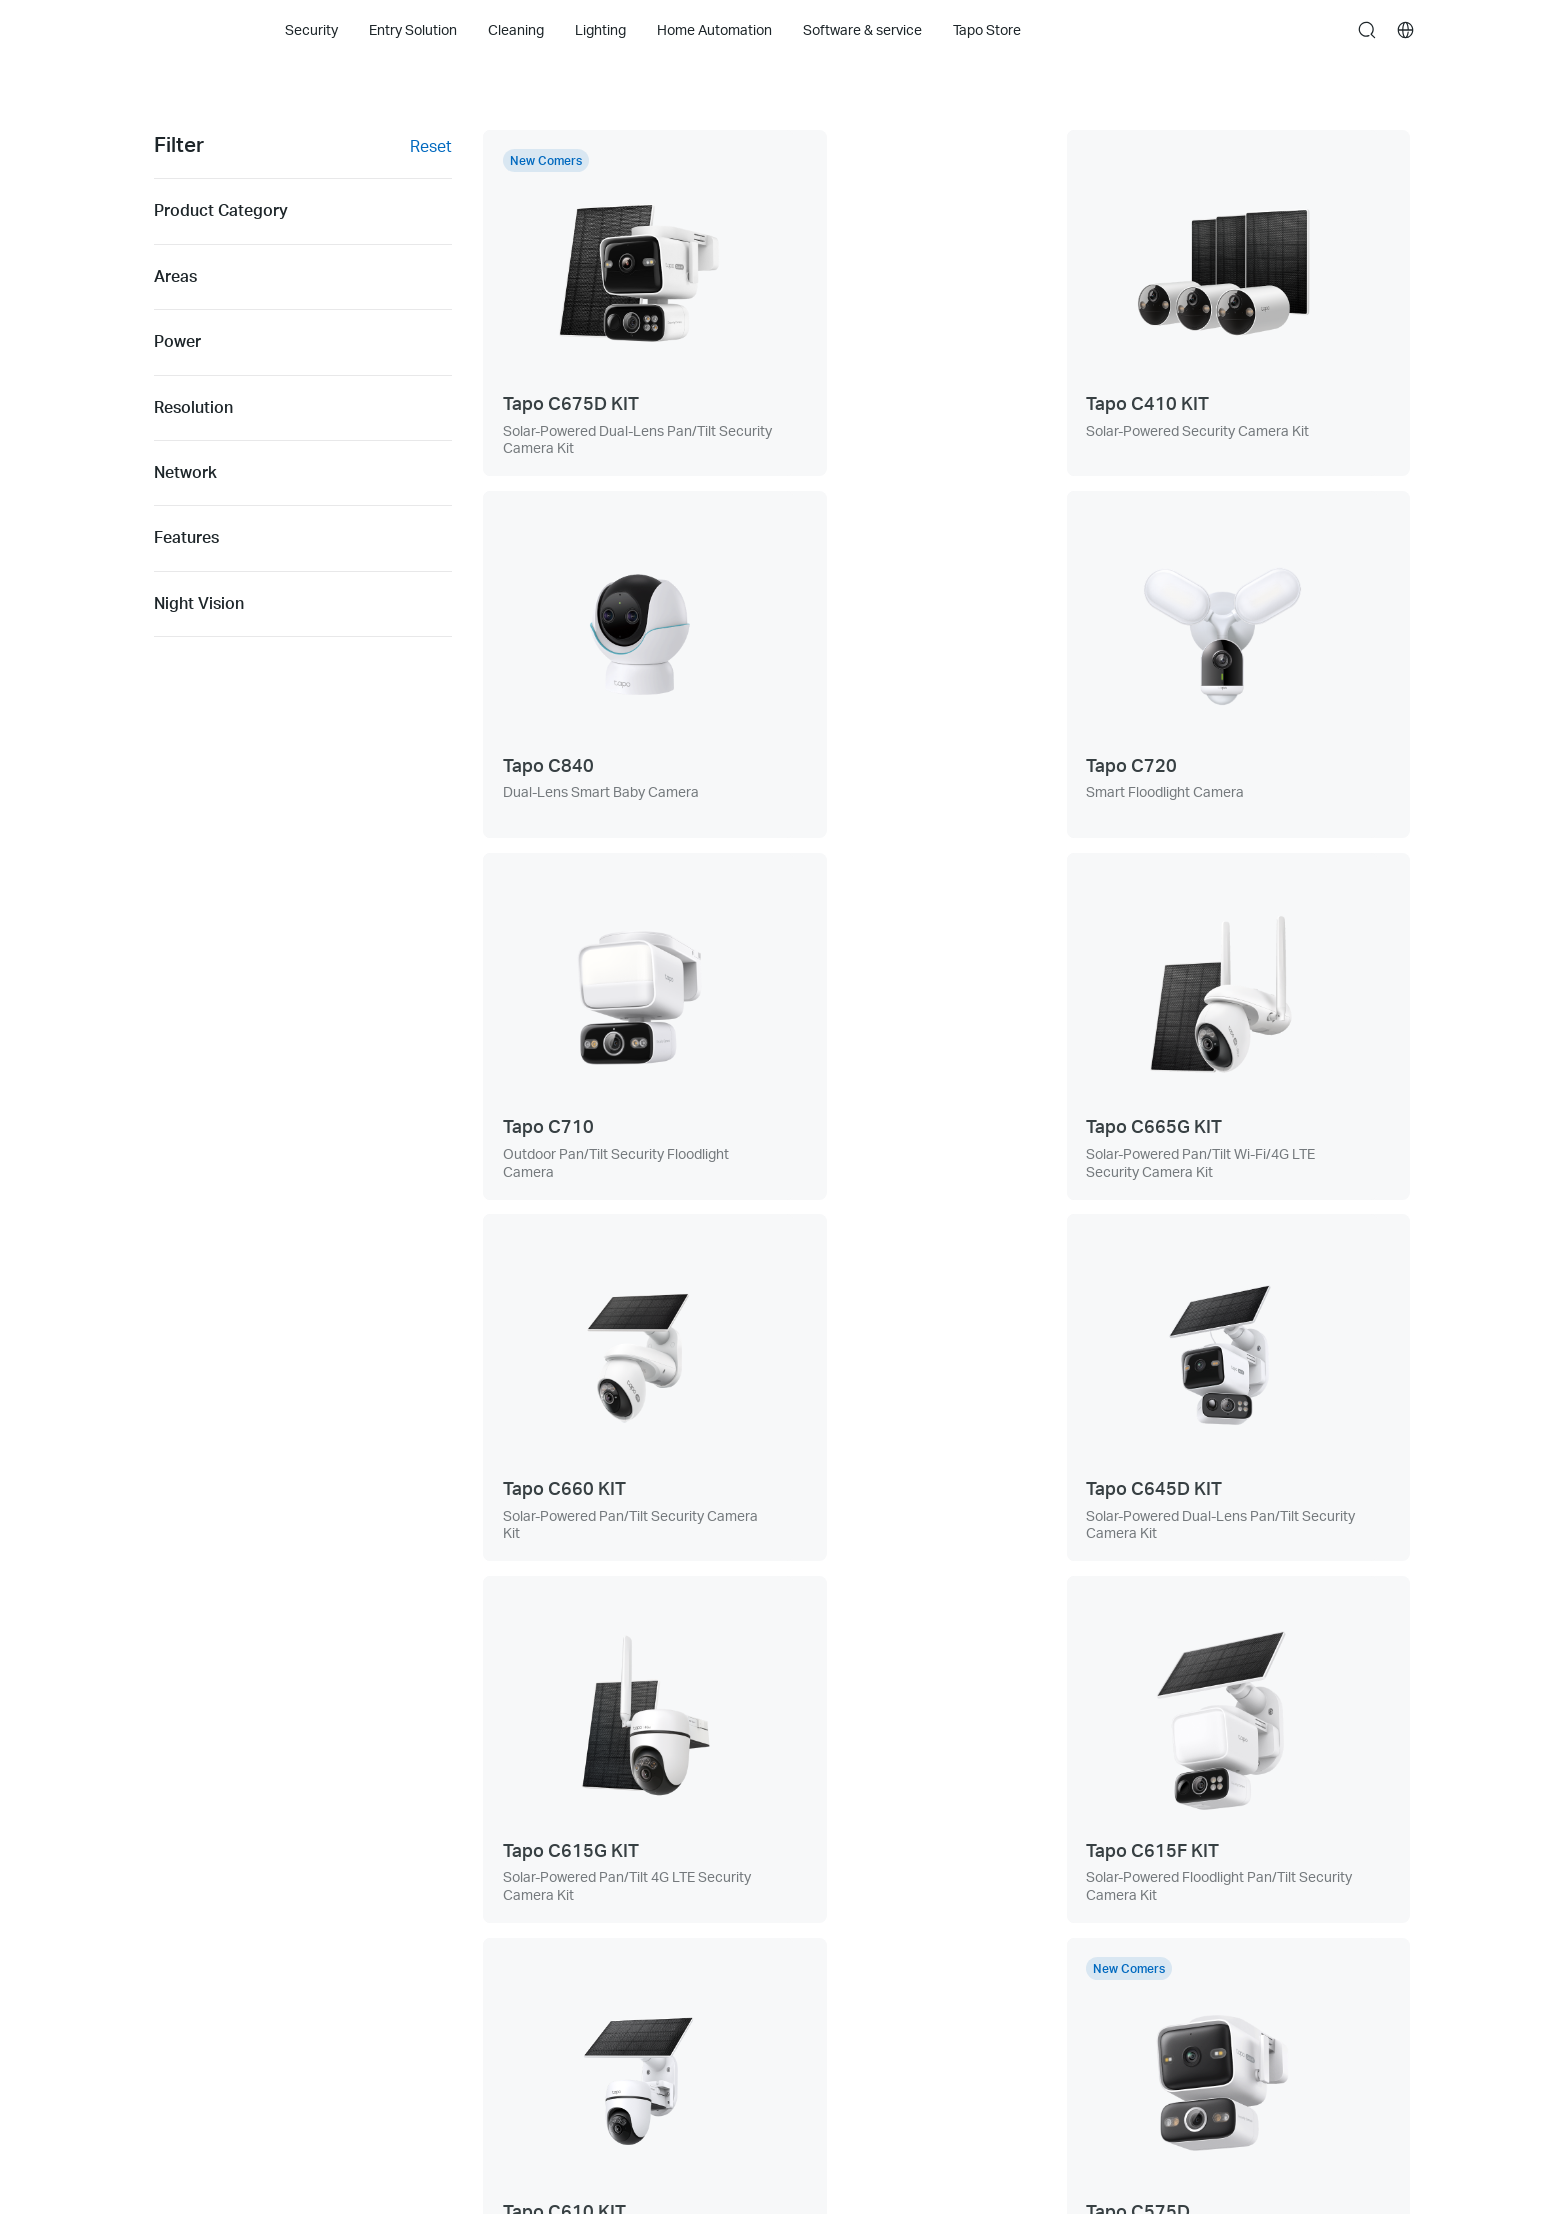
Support (431, 1851)
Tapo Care (186, 2041)
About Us (687, 1851)
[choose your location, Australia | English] (1349, 2133)
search (1367, 31)
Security (180, 1851)
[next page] (1157, 1647)
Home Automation (211, 2003)
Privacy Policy (1206, 1851)
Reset (431, 146)
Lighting (179, 1965)
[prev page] (737, 1647)
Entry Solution (198, 1889)
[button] (931, 1864)
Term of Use (1199, 1889)
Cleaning (182, 1927)
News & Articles (707, 1889)
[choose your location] (1406, 30)
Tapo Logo (193, 29)
